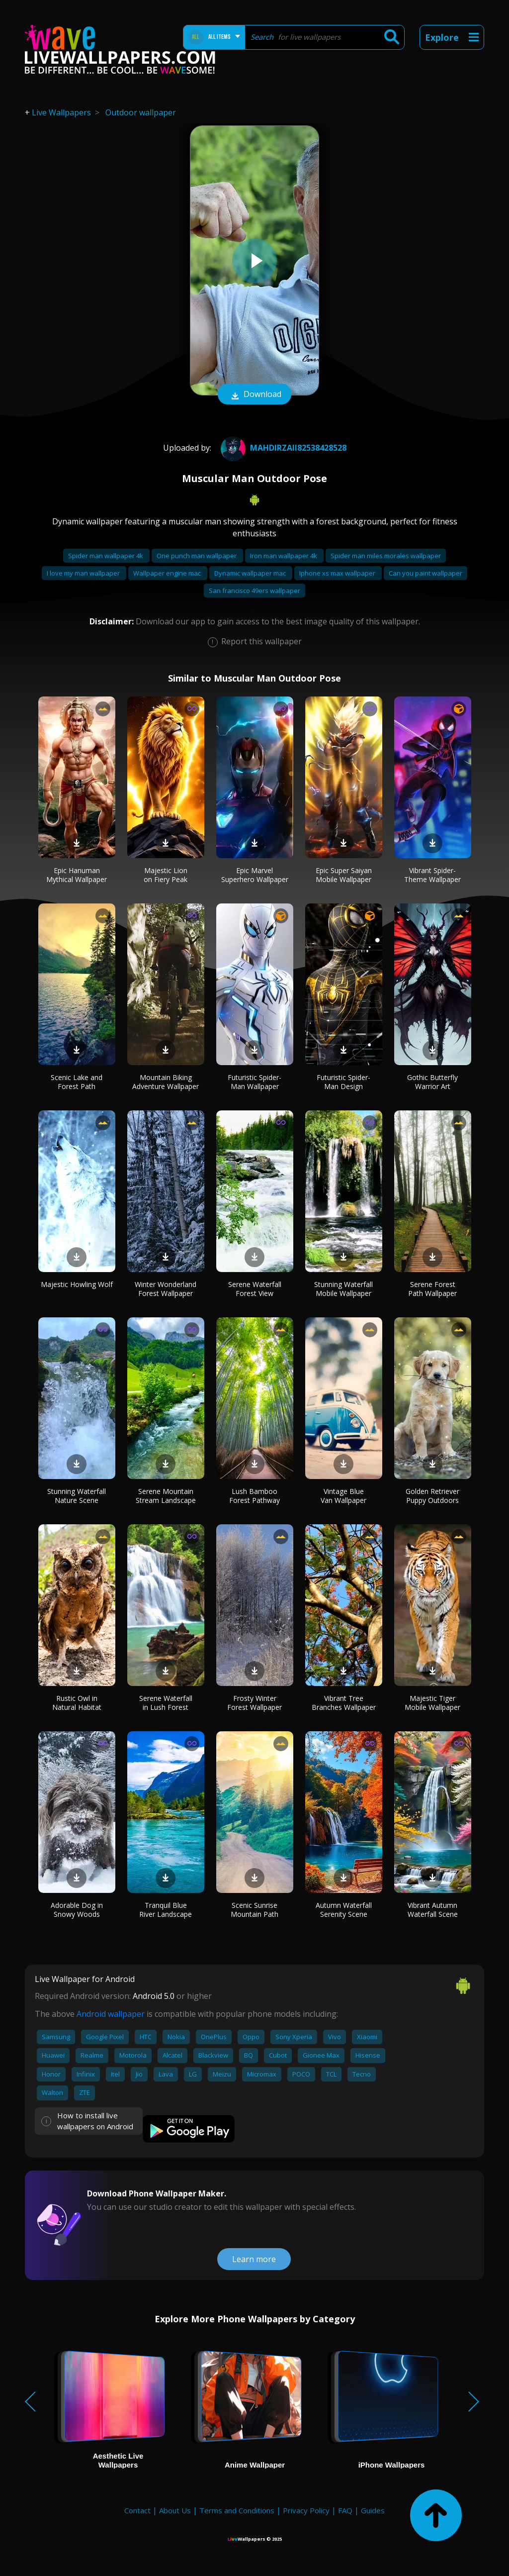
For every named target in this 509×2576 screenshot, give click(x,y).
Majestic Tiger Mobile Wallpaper (432, 1702)
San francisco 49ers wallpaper (254, 590)
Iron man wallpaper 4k (284, 555)
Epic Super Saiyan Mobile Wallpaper (344, 875)
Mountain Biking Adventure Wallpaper (165, 1082)
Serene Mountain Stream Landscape (166, 1495)
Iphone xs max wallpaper (338, 573)
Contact (137, 2510)
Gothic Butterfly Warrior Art (432, 1082)
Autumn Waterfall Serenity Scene (344, 1909)
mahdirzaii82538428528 (282, 447)
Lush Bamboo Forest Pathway (254, 1495)
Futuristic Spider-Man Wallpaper (254, 1082)
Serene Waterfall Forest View (254, 1289)
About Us (175, 2510)
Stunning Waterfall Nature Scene (76, 1495)
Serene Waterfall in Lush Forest (165, 1702)
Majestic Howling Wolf (77, 1284)
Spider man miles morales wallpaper (386, 555)
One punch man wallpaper (197, 555)
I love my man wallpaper (84, 573)
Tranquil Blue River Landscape (165, 1909)
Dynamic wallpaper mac (250, 573)
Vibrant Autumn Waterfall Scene (433, 1909)
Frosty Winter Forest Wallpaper (254, 1702)
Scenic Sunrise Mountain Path (254, 1909)
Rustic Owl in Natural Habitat (76, 1702)
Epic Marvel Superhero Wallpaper (254, 875)
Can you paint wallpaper (425, 573)
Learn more (254, 2259)
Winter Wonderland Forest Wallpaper (165, 1289)
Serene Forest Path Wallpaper (432, 1289)
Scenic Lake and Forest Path (76, 1082)
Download (254, 395)
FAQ (345, 2510)
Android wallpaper (111, 2013)
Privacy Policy (306, 2510)
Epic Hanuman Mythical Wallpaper (76, 875)
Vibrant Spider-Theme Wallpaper (432, 875)
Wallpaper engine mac (167, 573)
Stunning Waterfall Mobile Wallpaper (343, 1289)
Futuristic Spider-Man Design (343, 1082)
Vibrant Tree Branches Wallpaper (344, 1702)
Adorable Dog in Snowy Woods (77, 1909)
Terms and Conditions (236, 2510)
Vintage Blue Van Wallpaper (343, 1495)
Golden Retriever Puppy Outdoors (432, 1495)
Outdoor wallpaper (140, 112)
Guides (373, 2510)
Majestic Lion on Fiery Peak (165, 875)
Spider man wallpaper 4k (106, 555)
